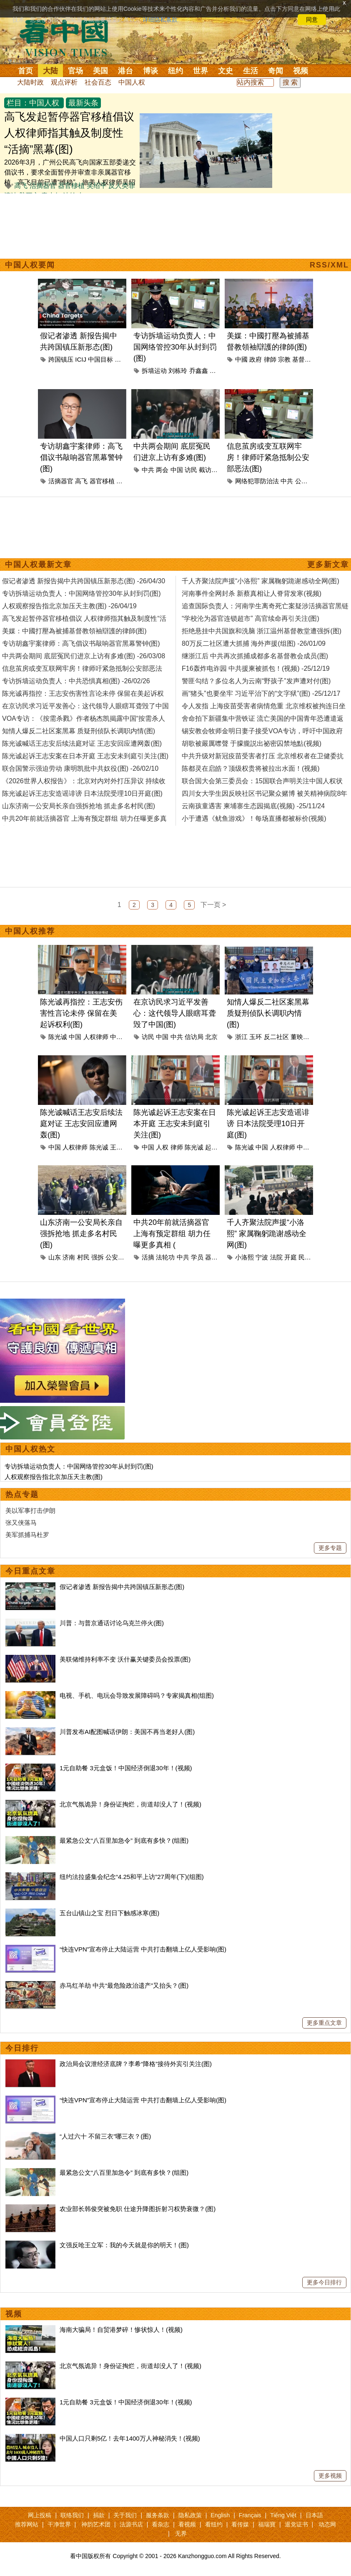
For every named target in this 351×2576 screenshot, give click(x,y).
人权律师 (95, 1036)
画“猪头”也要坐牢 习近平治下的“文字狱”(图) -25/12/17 (261, 693)
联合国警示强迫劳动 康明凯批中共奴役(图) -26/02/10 (80, 768)
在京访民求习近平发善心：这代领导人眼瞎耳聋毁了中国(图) (174, 1013)
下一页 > (213, 904)
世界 (200, 71)
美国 (100, 71)
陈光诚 (57, 1036)
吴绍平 (97, 185)
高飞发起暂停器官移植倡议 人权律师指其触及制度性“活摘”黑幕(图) (69, 132)
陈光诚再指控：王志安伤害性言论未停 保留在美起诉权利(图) (81, 1013)
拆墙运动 (154, 370)
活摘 (148, 1257)
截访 (205, 469)
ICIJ (80, 359)
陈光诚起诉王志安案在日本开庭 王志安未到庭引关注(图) (174, 1123)
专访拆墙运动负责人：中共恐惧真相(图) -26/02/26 (76, 681)
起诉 (211, 1147)
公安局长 (117, 1257)
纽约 (175, 71)
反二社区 (276, 1036)
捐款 (99, 2515)
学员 (197, 1257)
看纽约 (214, 2524)
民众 (304, 1257)
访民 (191, 469)
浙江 (241, 1036)
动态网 (327, 2524)
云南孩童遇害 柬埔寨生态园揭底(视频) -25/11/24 (253, 806)
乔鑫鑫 (198, 370)
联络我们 (72, 2515)
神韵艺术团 (95, 2524)
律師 (270, 359)
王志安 (119, 1147)
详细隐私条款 (160, 19)
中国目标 (100, 359)
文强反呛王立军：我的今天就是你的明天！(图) (124, 2245)
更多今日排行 (324, 2282)
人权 (162, 1147)
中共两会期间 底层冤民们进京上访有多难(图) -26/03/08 (83, 656)
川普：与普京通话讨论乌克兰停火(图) (112, 1623)
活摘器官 (43, 185)
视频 (300, 71)
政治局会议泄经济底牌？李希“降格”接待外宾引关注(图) (136, 2063)
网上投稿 (39, 2515)
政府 (255, 359)
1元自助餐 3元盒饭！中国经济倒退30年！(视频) (126, 1767)
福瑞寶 (267, 2524)
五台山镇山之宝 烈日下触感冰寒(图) (109, 1912)
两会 (162, 469)
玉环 (255, 1036)
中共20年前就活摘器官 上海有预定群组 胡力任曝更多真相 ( (172, 1233)
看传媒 (240, 2524)
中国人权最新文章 (38, 564)
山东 (54, 1257)
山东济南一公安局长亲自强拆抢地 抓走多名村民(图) (81, 1233)
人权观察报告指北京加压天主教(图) (54, 1476)
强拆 (97, 1257)
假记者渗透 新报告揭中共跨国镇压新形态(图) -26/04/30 (83, 581)
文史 (225, 71)
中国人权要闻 (30, 265)
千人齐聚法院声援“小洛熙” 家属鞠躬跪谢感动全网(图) (266, 1233)
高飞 (21, 185)
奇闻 (275, 71)
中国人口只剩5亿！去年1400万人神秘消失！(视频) (130, 2438)
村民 (83, 1257)
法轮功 (165, 1257)
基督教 (301, 359)
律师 (176, 1147)
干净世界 (59, 2524)
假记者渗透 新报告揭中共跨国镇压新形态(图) (122, 1586)
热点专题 (22, 1494)
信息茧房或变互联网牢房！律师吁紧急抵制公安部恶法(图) (268, 457)
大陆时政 (30, 82)
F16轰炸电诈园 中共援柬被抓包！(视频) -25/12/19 (256, 668)
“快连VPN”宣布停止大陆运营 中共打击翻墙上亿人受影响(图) (143, 1949)
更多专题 (330, 1547)
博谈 (150, 71)
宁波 (262, 1257)
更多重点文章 (324, 2022)
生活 (250, 71)
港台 (125, 71)
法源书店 (131, 2524)
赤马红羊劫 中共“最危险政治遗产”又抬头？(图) (124, 1985)
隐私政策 (190, 2515)
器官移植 (71, 185)
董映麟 (300, 1036)
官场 (75, 71)
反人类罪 (121, 185)
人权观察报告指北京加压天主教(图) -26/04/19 (69, 606)
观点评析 (64, 82)
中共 (148, 469)
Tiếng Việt (283, 2515)
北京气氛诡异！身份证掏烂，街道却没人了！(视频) (130, 1804)
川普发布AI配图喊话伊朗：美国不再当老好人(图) (127, 1731)
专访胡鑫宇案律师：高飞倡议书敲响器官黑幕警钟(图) (81, 457)
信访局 (194, 1036)
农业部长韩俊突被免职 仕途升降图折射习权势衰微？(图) (138, 2208)
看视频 (187, 2524)
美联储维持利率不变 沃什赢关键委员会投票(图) (125, 1659)
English (220, 2515)
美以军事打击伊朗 (30, 1510)
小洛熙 (244, 1257)
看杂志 (160, 2524)
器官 (211, 1257)
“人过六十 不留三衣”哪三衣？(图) (105, 2136)
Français (250, 2515)
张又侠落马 (21, 1522)
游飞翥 (125, 481)
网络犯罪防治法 (257, 481)
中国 (176, 469)
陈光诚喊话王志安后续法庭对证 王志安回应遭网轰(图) (81, 1123)
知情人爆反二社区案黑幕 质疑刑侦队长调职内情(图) (268, 1013)
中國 (241, 359)
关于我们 (125, 2515)
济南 (69, 1257)
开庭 (290, 1257)
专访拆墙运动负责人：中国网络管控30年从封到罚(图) (175, 347)
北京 (121, 359)
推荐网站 (26, 2524)
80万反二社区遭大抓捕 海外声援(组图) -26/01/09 (254, 643)
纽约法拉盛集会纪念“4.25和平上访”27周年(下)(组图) (132, 1876)
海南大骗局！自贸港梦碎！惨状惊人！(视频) (121, 2329)
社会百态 (98, 82)
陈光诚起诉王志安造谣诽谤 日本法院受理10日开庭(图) (268, 1123)
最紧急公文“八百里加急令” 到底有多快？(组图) (124, 1840)
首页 (25, 71)
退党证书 (296, 2524)
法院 (276, 1257)
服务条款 (157, 2515)
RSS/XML (329, 265)
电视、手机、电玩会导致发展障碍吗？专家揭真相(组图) (137, 1695)
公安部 (304, 481)
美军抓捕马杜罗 (27, 1534)
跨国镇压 (60, 359)
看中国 (69, 37)
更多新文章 (328, 564)
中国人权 (131, 82)
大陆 (50, 71)
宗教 (284, 359)
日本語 (314, 2515)
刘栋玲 (177, 370)
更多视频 (330, 2475)
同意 (312, 19)
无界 (181, 2533)
